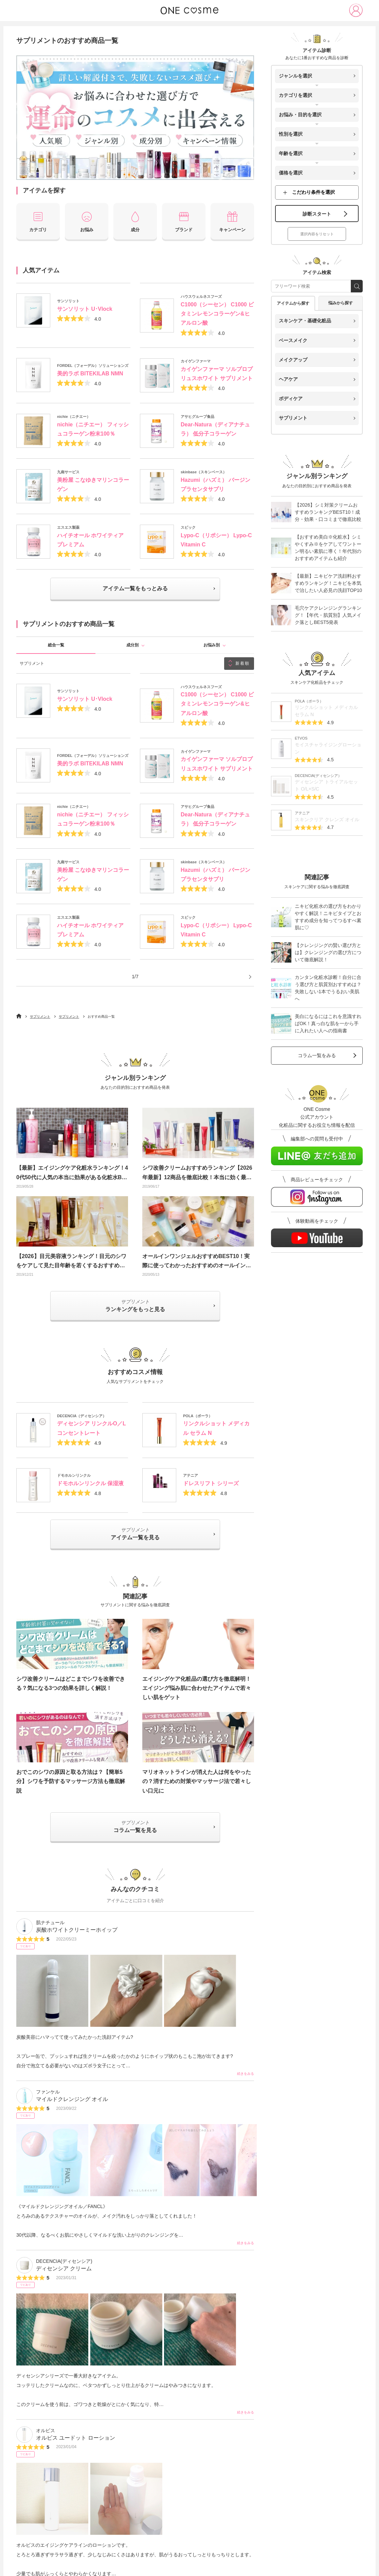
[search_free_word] (357, 288)
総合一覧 (56, 645)
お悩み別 (214, 645)
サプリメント (40, 1017)
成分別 (135, 645)
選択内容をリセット (317, 235)
